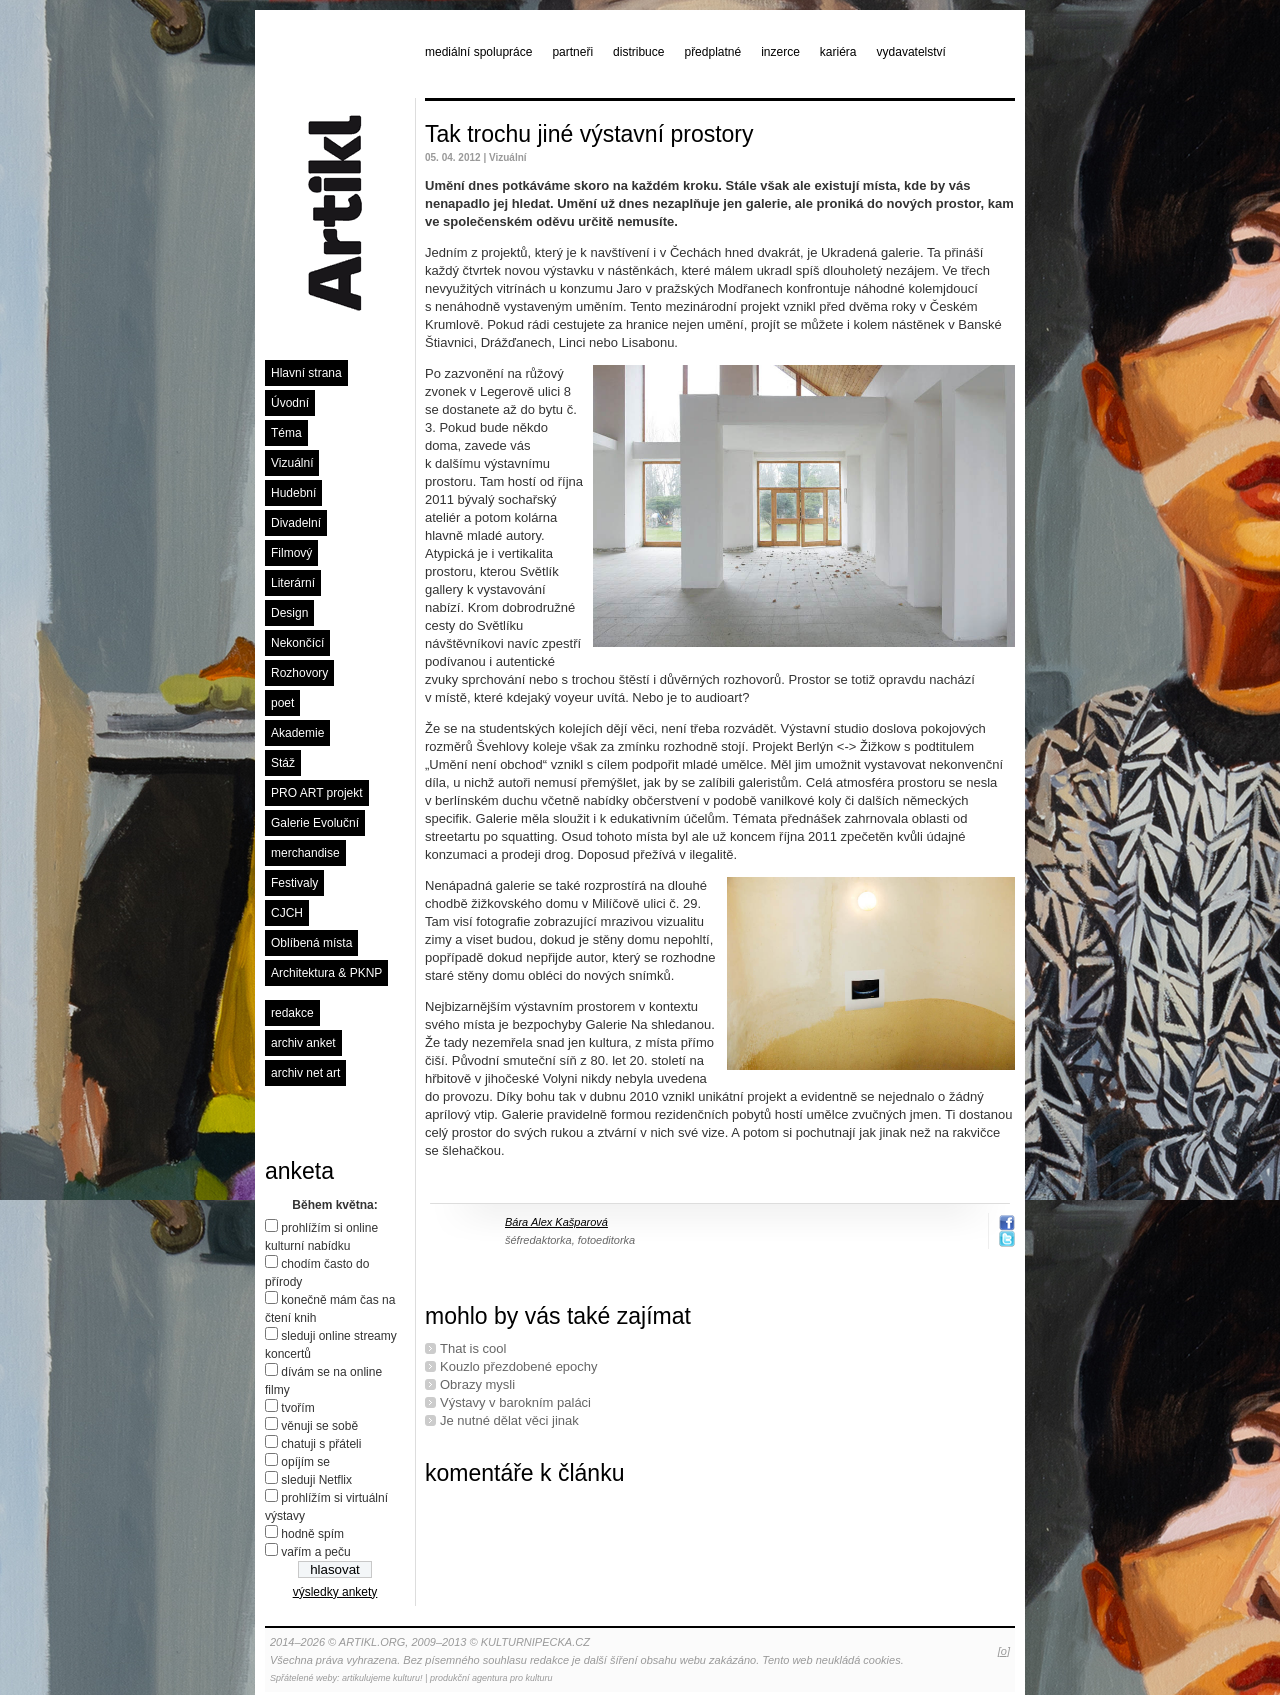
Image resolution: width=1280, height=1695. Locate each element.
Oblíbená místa (311, 943)
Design (289, 613)
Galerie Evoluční (315, 823)
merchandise (305, 853)
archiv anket (303, 1043)
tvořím (297, 1408)
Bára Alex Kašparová (556, 1222)
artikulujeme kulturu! (382, 1678)
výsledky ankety (335, 1592)
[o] (1004, 1651)
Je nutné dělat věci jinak (509, 1420)
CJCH (287, 913)
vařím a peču (315, 1552)
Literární (293, 583)
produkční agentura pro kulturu (491, 1678)
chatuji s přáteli (321, 1444)
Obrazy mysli (477, 1384)
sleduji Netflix (316, 1480)
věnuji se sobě (319, 1426)
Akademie (297, 733)
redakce (292, 1013)
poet (282, 703)
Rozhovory (299, 673)
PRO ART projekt (317, 793)
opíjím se (305, 1462)
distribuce (638, 52)
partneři (572, 52)
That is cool (473, 1348)
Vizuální (292, 463)
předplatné (712, 52)
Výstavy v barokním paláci (515, 1402)
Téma (286, 433)
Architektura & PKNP (326, 973)
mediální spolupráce (478, 52)
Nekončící (297, 643)
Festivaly (294, 883)
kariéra (838, 52)
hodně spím (312, 1534)
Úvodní (290, 403)
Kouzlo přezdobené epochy (519, 1366)
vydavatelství (911, 52)
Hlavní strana (306, 373)
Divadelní (296, 523)
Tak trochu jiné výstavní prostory (589, 134)
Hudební (293, 493)
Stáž (283, 763)
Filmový (291, 553)
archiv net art (305, 1073)
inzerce (780, 52)
